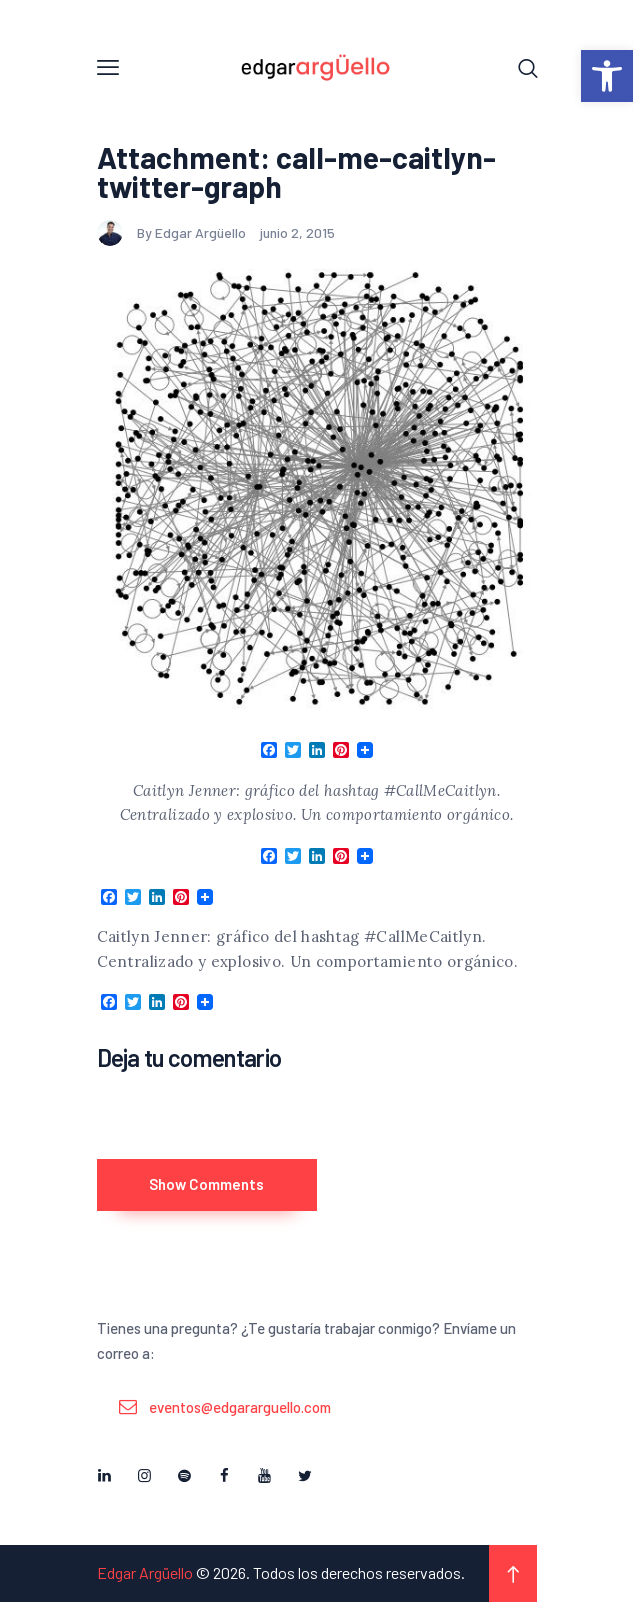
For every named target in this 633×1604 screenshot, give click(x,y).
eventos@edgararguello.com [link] (240, 1409)
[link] (607, 76)
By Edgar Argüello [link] (173, 233)
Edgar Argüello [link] (145, 1574)
